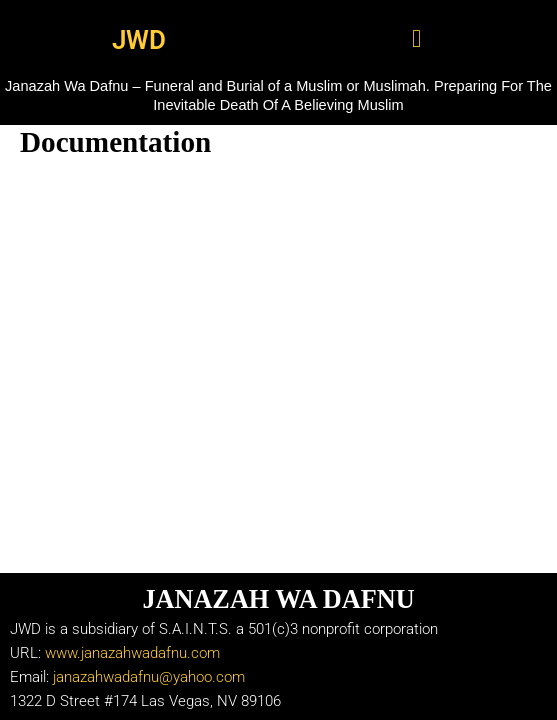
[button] (417, 39)
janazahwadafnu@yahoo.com (149, 677)
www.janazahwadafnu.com (132, 653)
